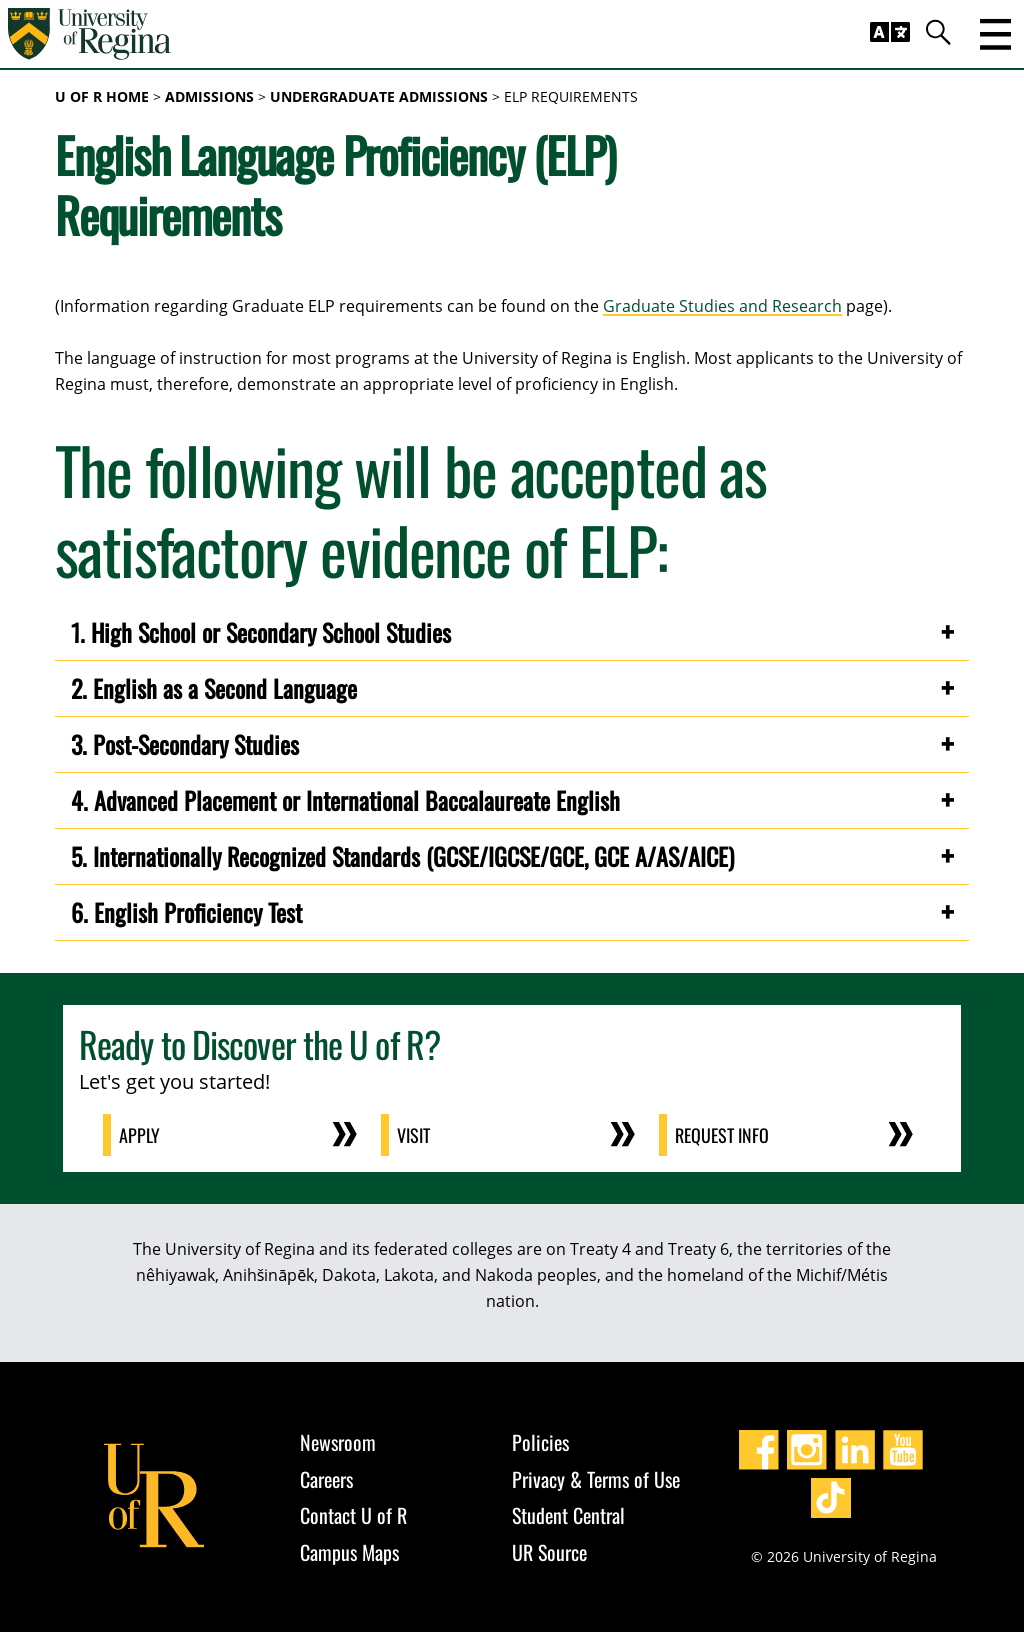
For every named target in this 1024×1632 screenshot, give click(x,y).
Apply (139, 1135)
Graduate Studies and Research (722, 306)
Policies (540, 1442)
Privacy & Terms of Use (596, 1479)
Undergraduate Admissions (379, 96)
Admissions (209, 96)
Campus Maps (349, 1552)
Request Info (722, 1135)
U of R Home (102, 96)
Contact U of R (353, 1515)
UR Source (549, 1552)
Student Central (568, 1515)
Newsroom (338, 1442)
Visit (413, 1135)
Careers (326, 1479)
